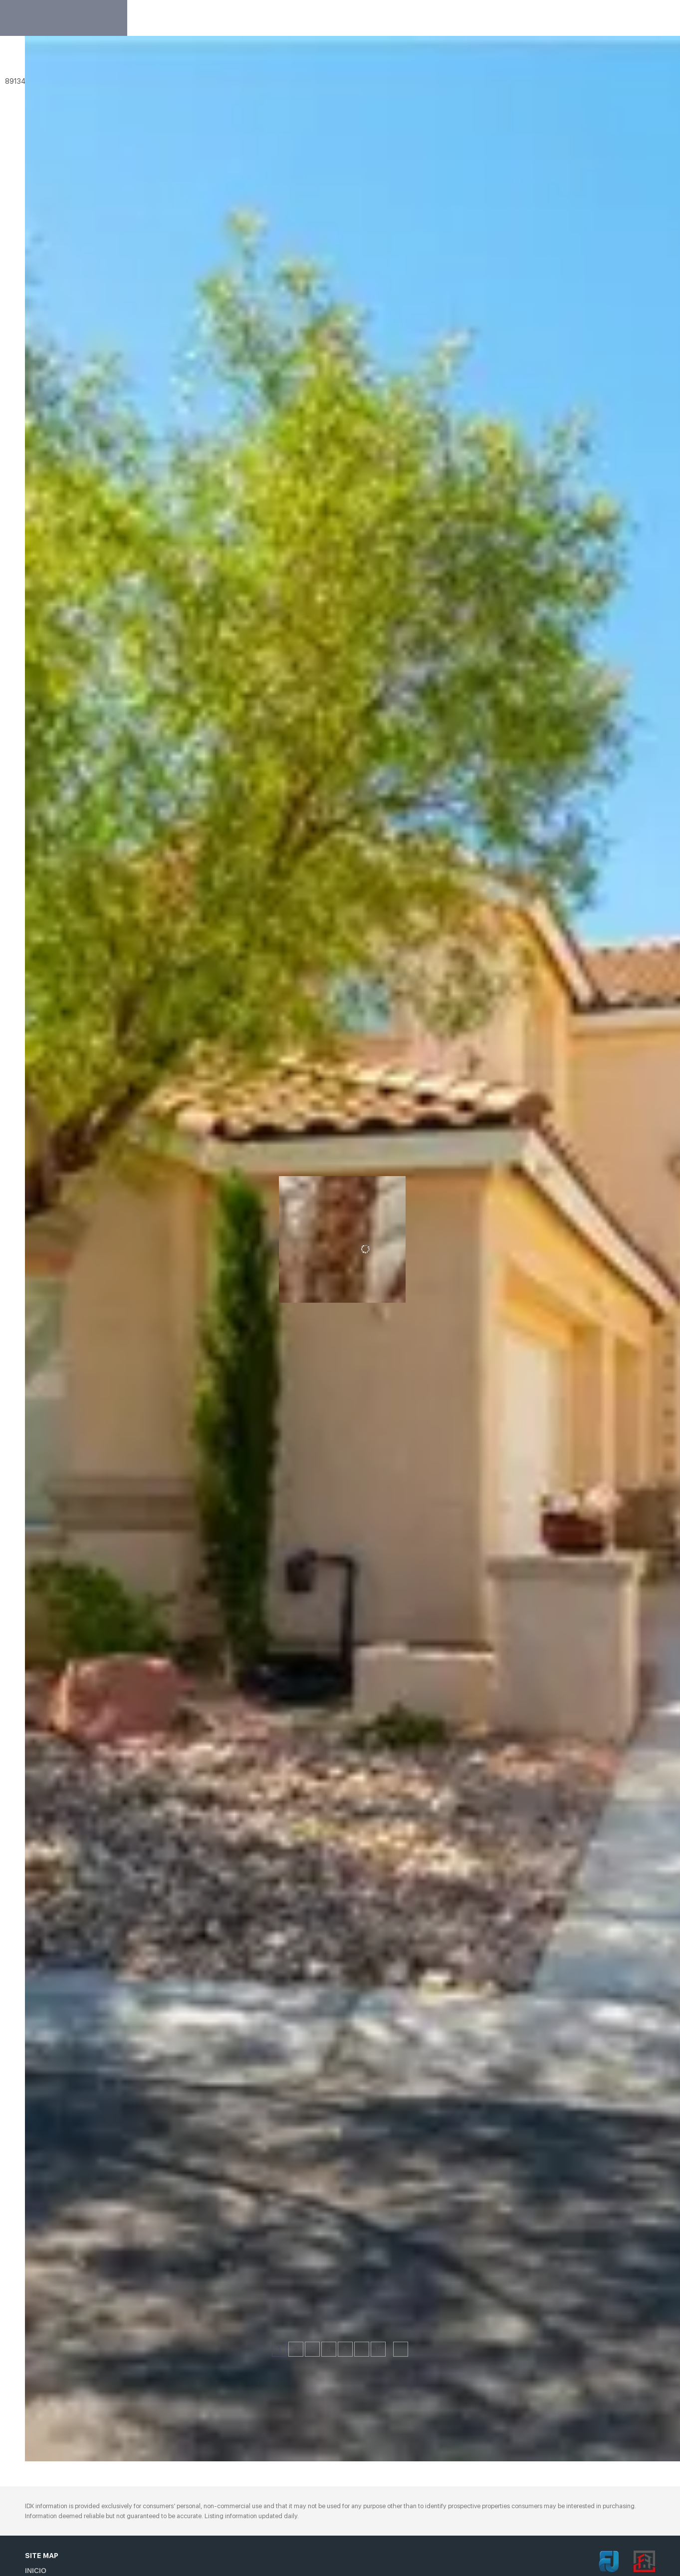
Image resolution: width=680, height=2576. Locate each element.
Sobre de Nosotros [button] (316, 17)
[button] (37, 61)
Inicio (250, 17)
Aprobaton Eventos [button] (411, 17)
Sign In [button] (636, 17)
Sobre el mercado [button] (503, 17)
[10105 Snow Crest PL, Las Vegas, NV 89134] (31, 2227)
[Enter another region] (153, 61)
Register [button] (585, 17)
